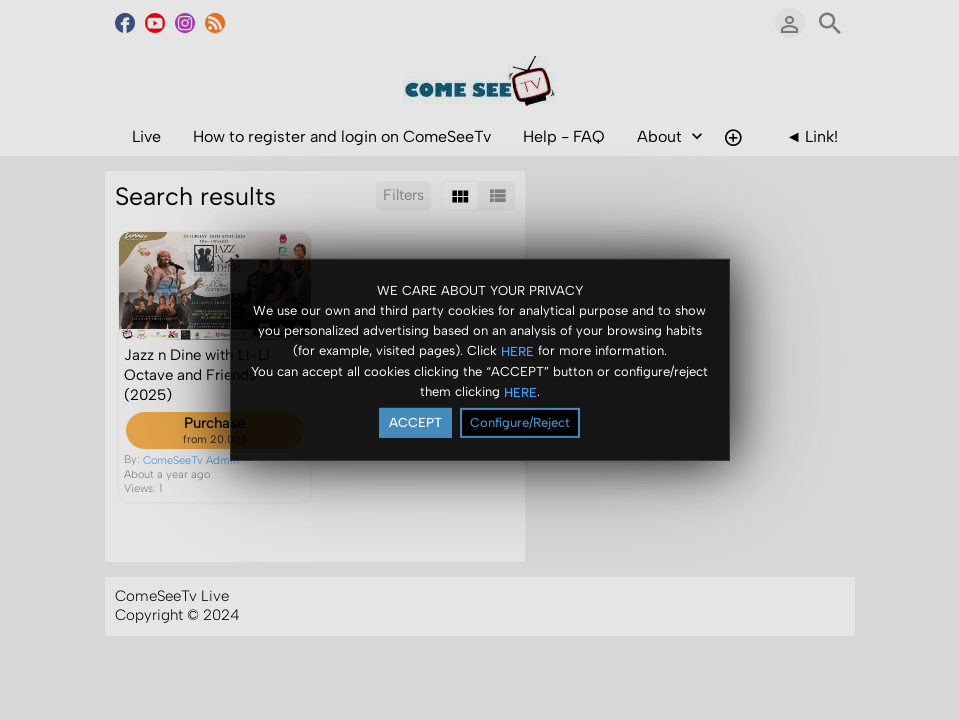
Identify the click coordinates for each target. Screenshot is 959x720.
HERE (517, 350)
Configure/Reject (520, 422)
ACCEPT (415, 422)
